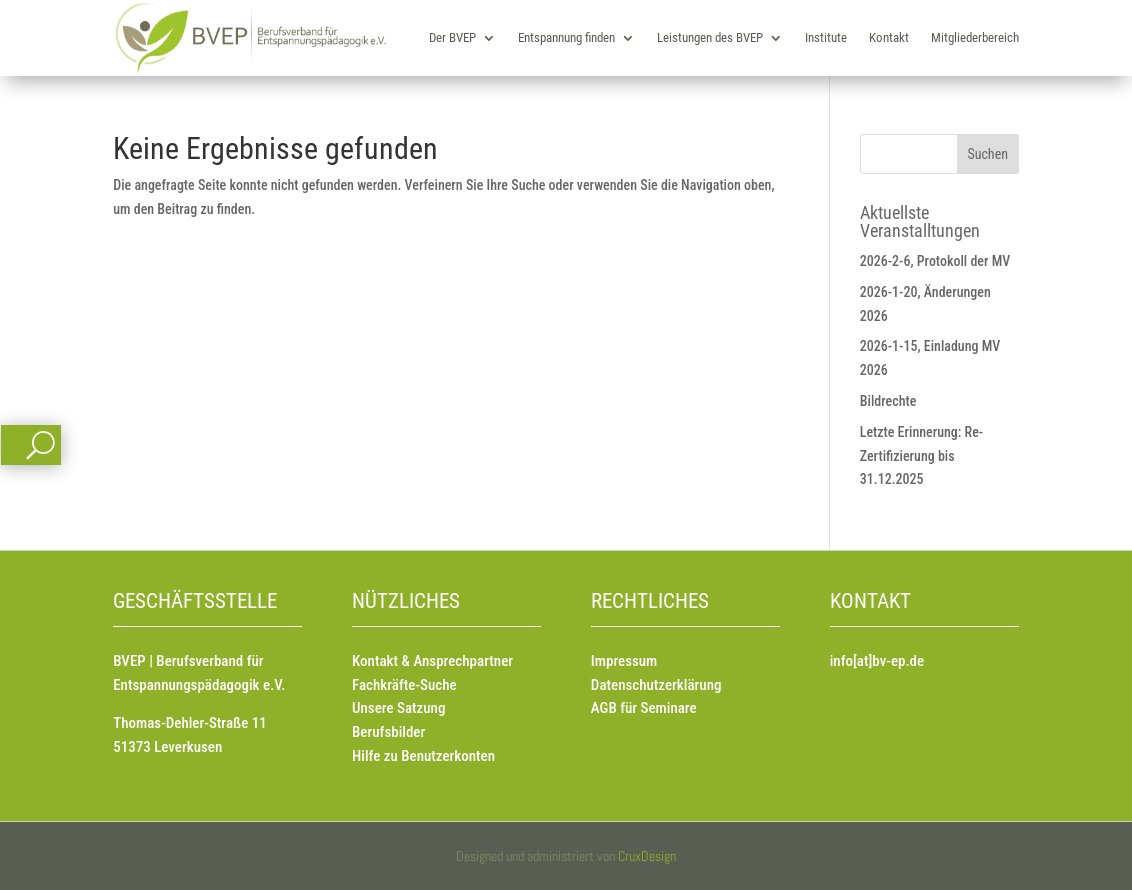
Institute (826, 37)
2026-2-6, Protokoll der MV (935, 261)
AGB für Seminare (644, 708)
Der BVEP (452, 37)
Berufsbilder (388, 732)
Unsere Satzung (398, 708)
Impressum (624, 661)
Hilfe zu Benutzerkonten (423, 756)
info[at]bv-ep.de (877, 661)
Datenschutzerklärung (656, 685)
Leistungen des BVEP (710, 37)
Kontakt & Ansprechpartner (432, 661)
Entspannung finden (566, 37)
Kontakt (889, 37)
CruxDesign (647, 856)
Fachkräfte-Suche (404, 685)
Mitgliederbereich (975, 37)
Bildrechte (888, 401)
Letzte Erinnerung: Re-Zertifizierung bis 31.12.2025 (921, 456)
